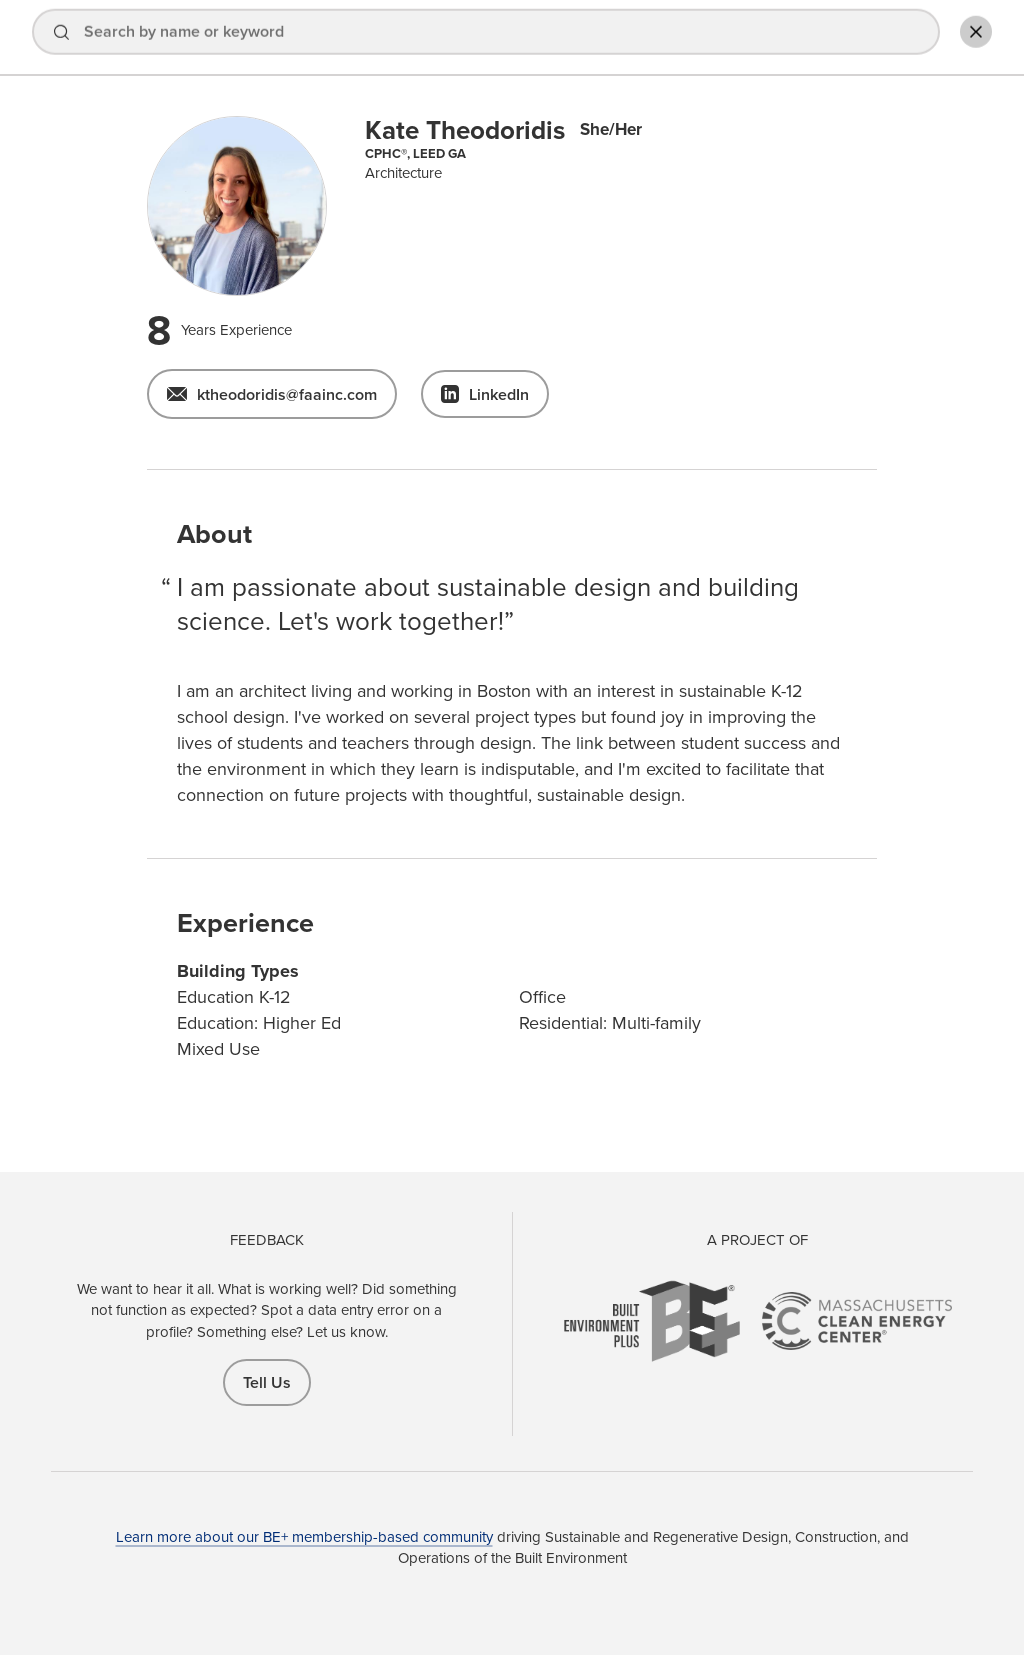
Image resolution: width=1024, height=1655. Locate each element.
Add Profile (864, 38)
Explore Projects (542, 38)
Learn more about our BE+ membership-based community (304, 1537)
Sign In (742, 38)
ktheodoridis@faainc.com (287, 394)
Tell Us (267, 1382)
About (652, 38)
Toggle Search (968, 37)
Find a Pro (419, 38)
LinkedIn (499, 394)
